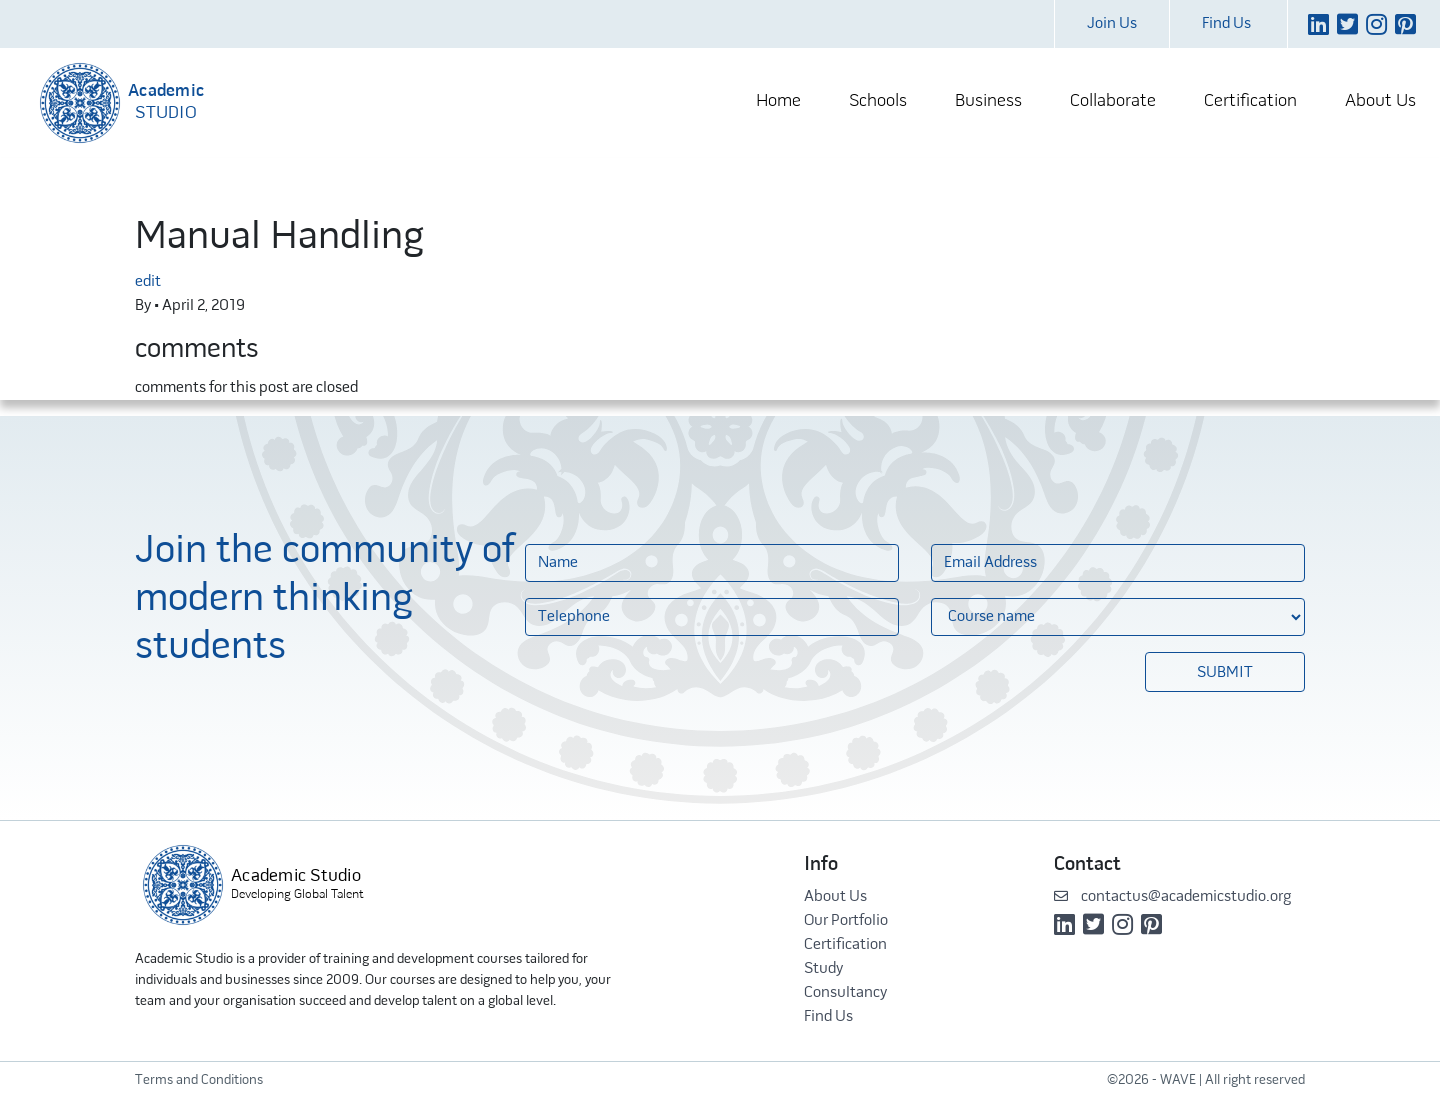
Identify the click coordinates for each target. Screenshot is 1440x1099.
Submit (1225, 673)
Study (823, 969)
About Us (1380, 101)
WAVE (1178, 1080)
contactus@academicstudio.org (1172, 897)
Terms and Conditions (199, 1080)
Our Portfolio (846, 921)
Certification (1250, 101)
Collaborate (1113, 101)
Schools (878, 101)
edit (148, 282)
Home (778, 101)
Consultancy (845, 993)
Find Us (1226, 24)
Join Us (1112, 24)
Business (988, 101)
